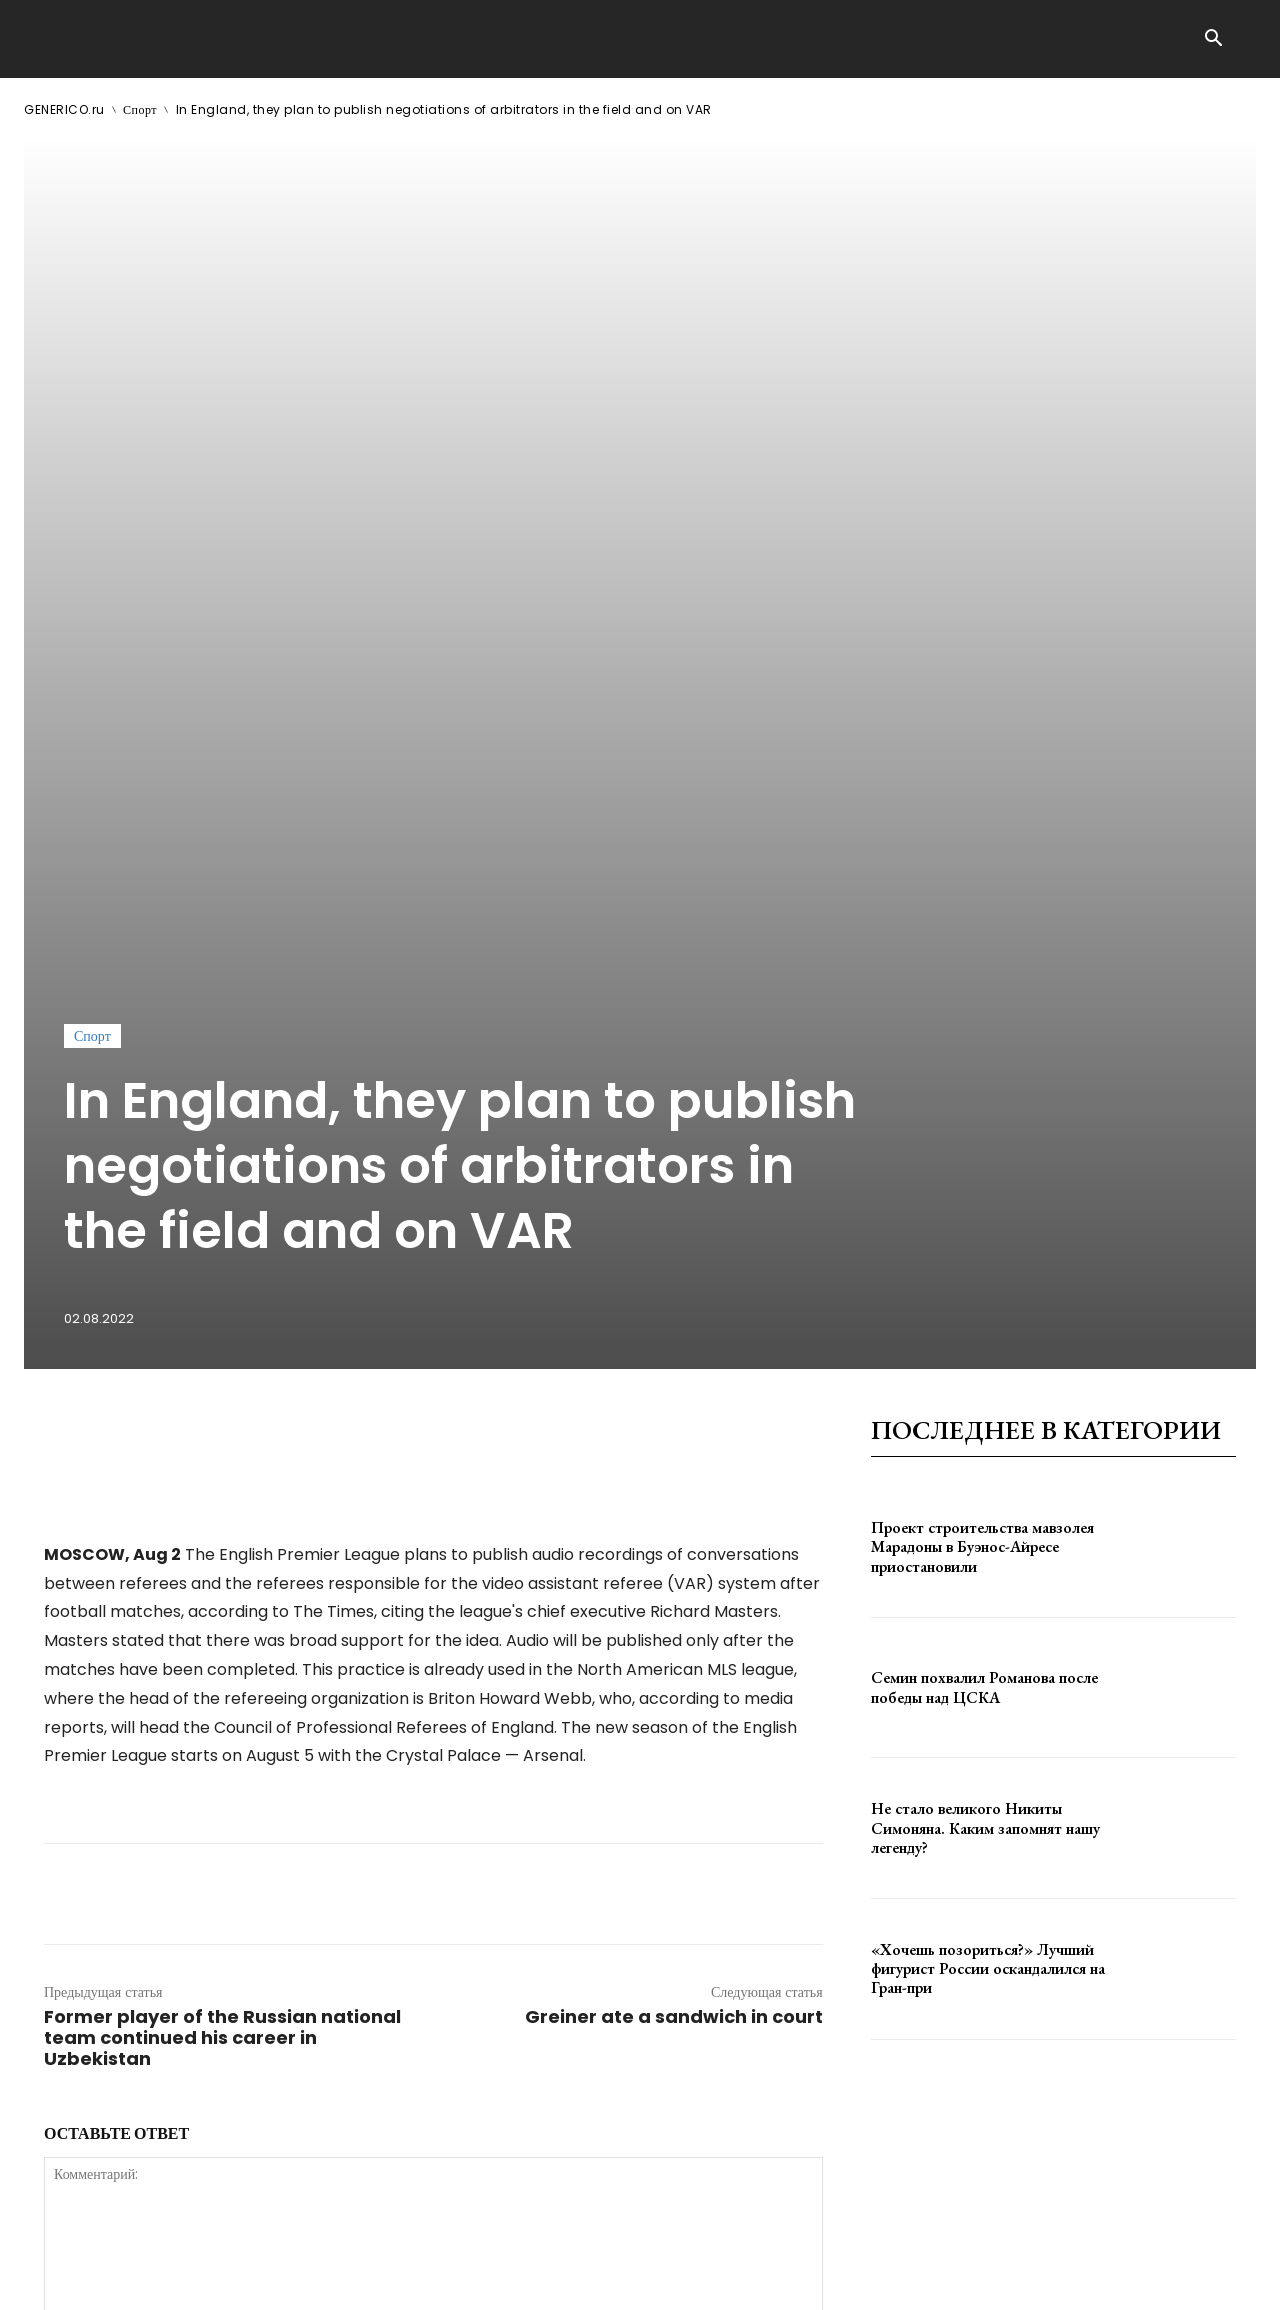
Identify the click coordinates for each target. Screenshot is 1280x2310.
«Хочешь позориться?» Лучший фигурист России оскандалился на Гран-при (988, 1429)
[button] (1213, 40)
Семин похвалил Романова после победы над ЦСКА (984, 1149)
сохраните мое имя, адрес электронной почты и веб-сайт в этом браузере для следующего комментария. (382, 1928)
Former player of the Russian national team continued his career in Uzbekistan (222, 1498)
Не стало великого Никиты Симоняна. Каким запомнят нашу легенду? (985, 1289)
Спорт (140, 109)
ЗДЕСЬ (216, 2278)
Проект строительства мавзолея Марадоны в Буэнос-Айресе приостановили (982, 1007)
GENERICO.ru (64, 109)
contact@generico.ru (426, 2278)
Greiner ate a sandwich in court (674, 1477)
